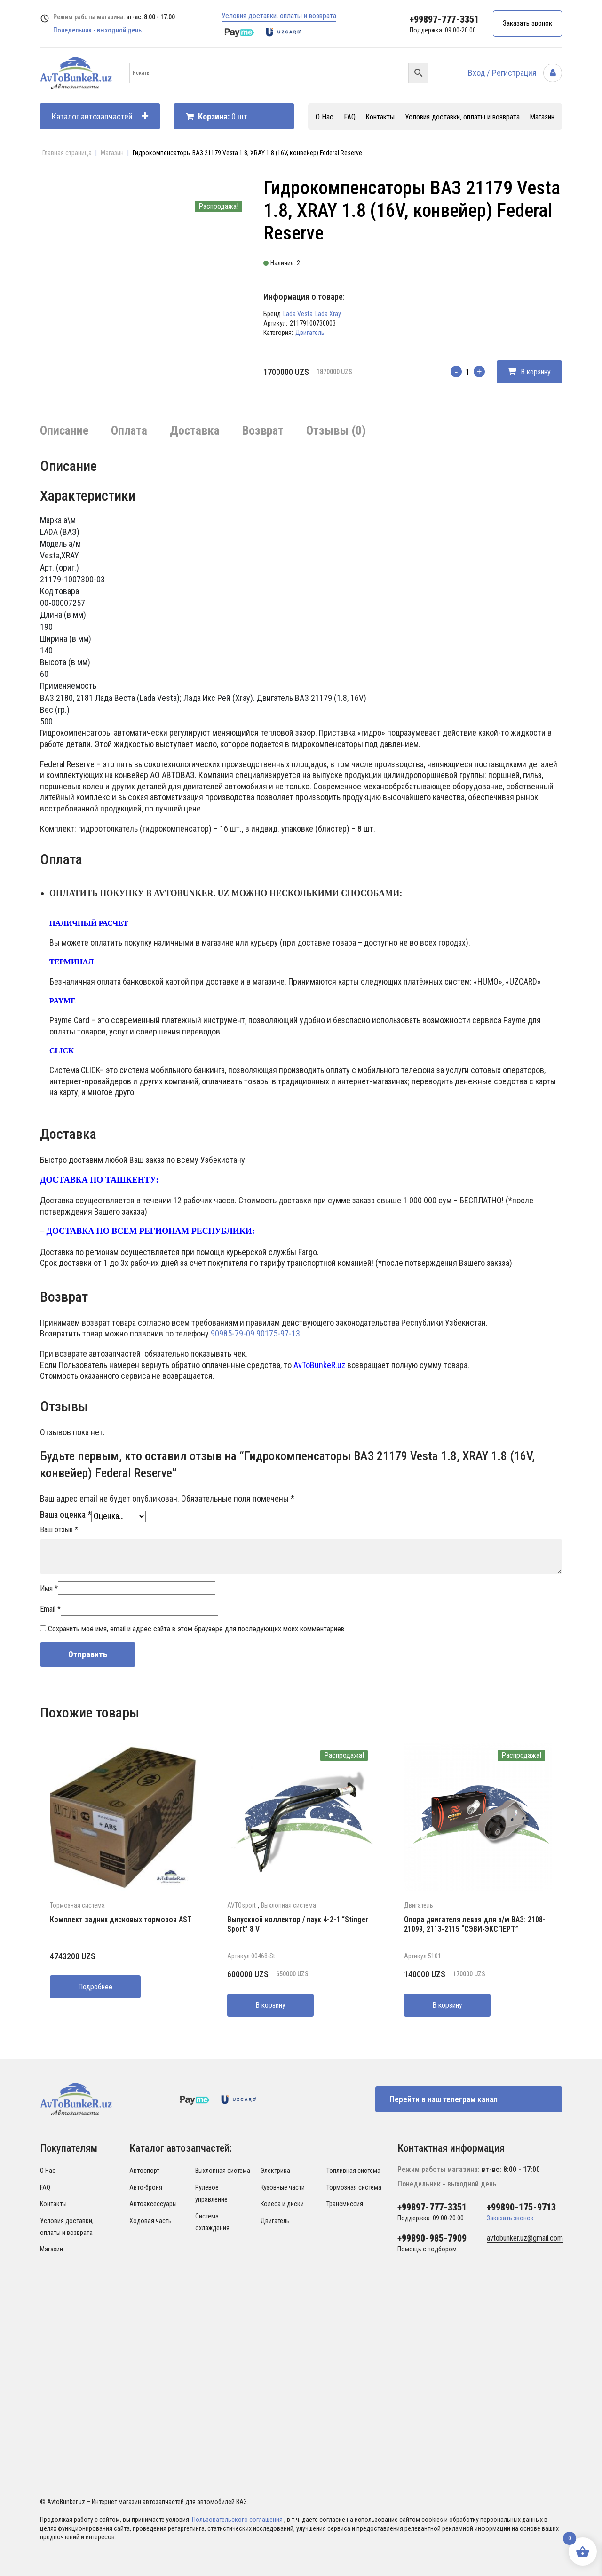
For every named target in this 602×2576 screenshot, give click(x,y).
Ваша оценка (65, 1514)
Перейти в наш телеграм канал (443, 2099)
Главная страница (67, 153)
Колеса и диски (282, 2204)
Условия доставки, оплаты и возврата (279, 15)
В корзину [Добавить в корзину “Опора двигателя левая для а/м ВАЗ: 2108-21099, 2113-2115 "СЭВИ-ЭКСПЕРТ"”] (447, 2005)
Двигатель (310, 332)
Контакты (380, 116)
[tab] (64, 431)
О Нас (324, 116)
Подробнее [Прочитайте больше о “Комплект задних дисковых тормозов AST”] (95, 1986)
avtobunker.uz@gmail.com (525, 2238)
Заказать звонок (527, 23)
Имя (49, 1588)
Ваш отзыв (59, 1529)
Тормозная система (77, 1905)
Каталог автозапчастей (100, 116)
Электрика (275, 2170)
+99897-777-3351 (444, 19)
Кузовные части (283, 2187)
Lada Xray (328, 314)
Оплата (129, 430)
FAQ (350, 116)
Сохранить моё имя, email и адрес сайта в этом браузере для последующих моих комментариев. (197, 1628)
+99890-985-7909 (432, 2238)
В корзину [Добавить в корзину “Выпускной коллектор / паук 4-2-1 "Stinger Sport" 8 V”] (270, 2005)
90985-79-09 (232, 1333)
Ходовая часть (150, 2221)
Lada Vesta (298, 314)
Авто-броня (145, 2187)
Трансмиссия (344, 2204)
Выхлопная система (288, 1905)
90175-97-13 (278, 1333)
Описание (64, 430)
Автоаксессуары (153, 2204)
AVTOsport (241, 1905)
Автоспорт (144, 2170)
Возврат (263, 430)
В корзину (529, 371)
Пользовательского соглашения (238, 2519)
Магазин (542, 116)
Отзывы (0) (336, 430)
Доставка (195, 430)
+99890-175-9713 (521, 2207)
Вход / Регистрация (515, 73)
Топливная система (353, 2170)
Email (50, 1609)
